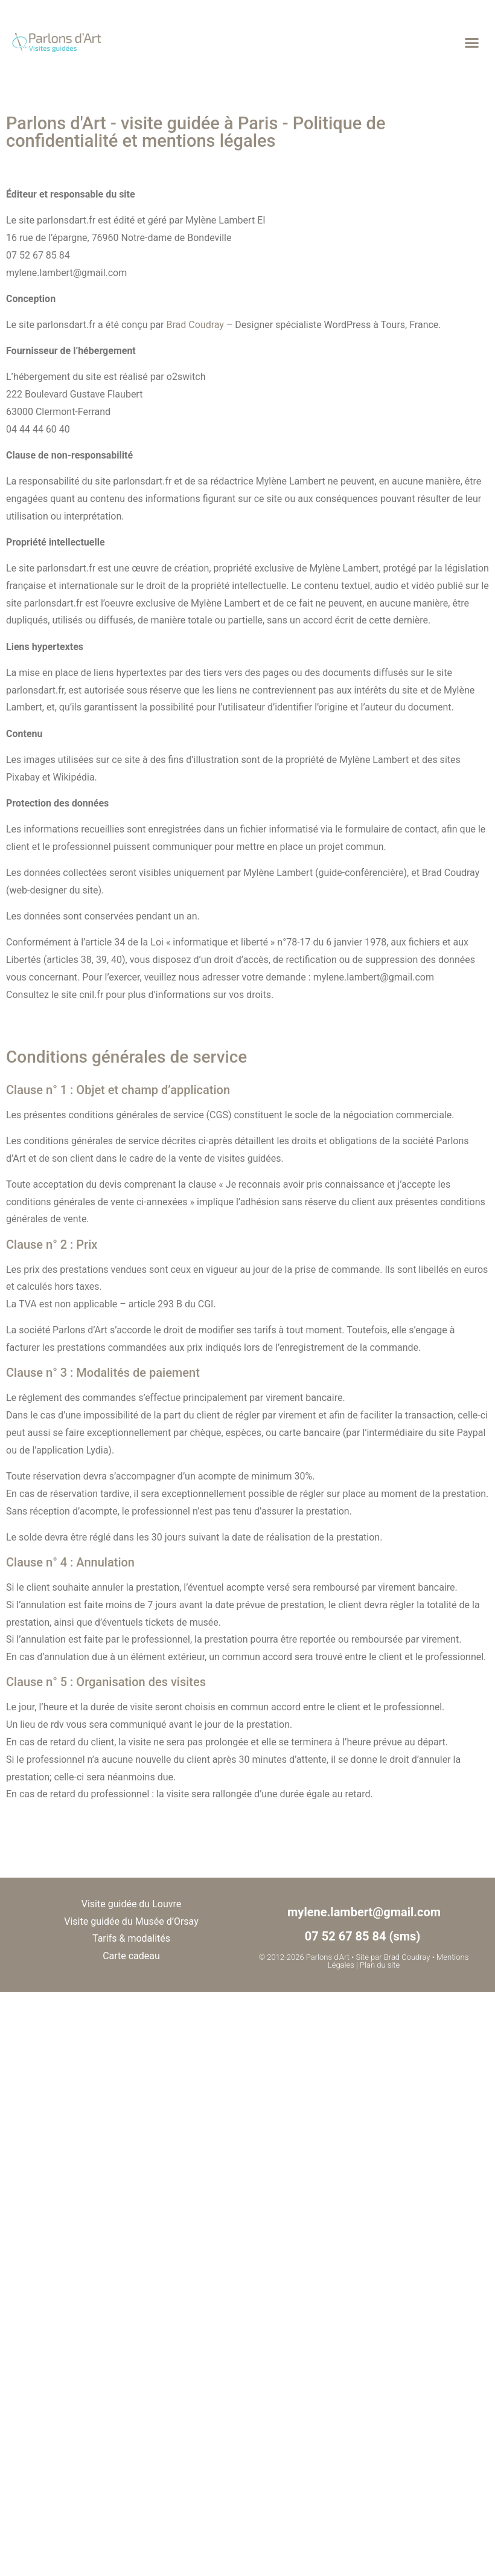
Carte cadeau (131, 1956)
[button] (471, 42)
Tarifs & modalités (131, 1938)
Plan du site (380, 1964)
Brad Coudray (195, 324)
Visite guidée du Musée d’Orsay (131, 1921)
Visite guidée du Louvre (131, 1904)
